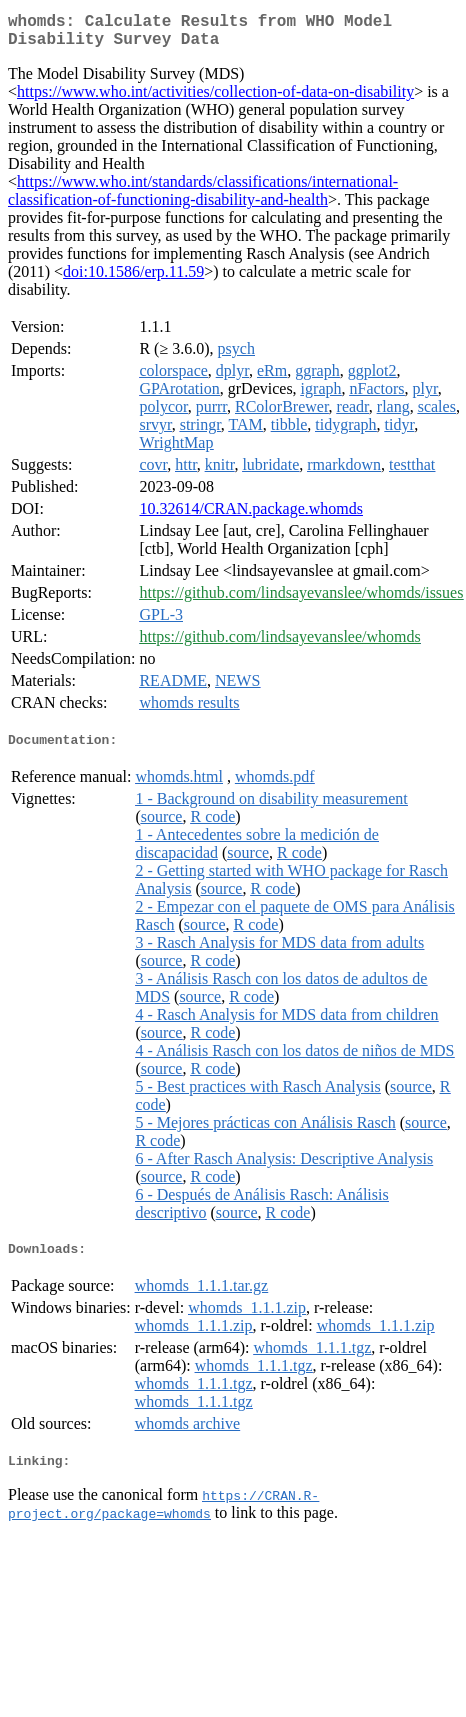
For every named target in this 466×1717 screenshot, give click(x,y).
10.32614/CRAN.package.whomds (251, 516)
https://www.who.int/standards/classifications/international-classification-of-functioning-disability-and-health (203, 198)
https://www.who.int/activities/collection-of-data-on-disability (215, 99)
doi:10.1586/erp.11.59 (133, 279)
